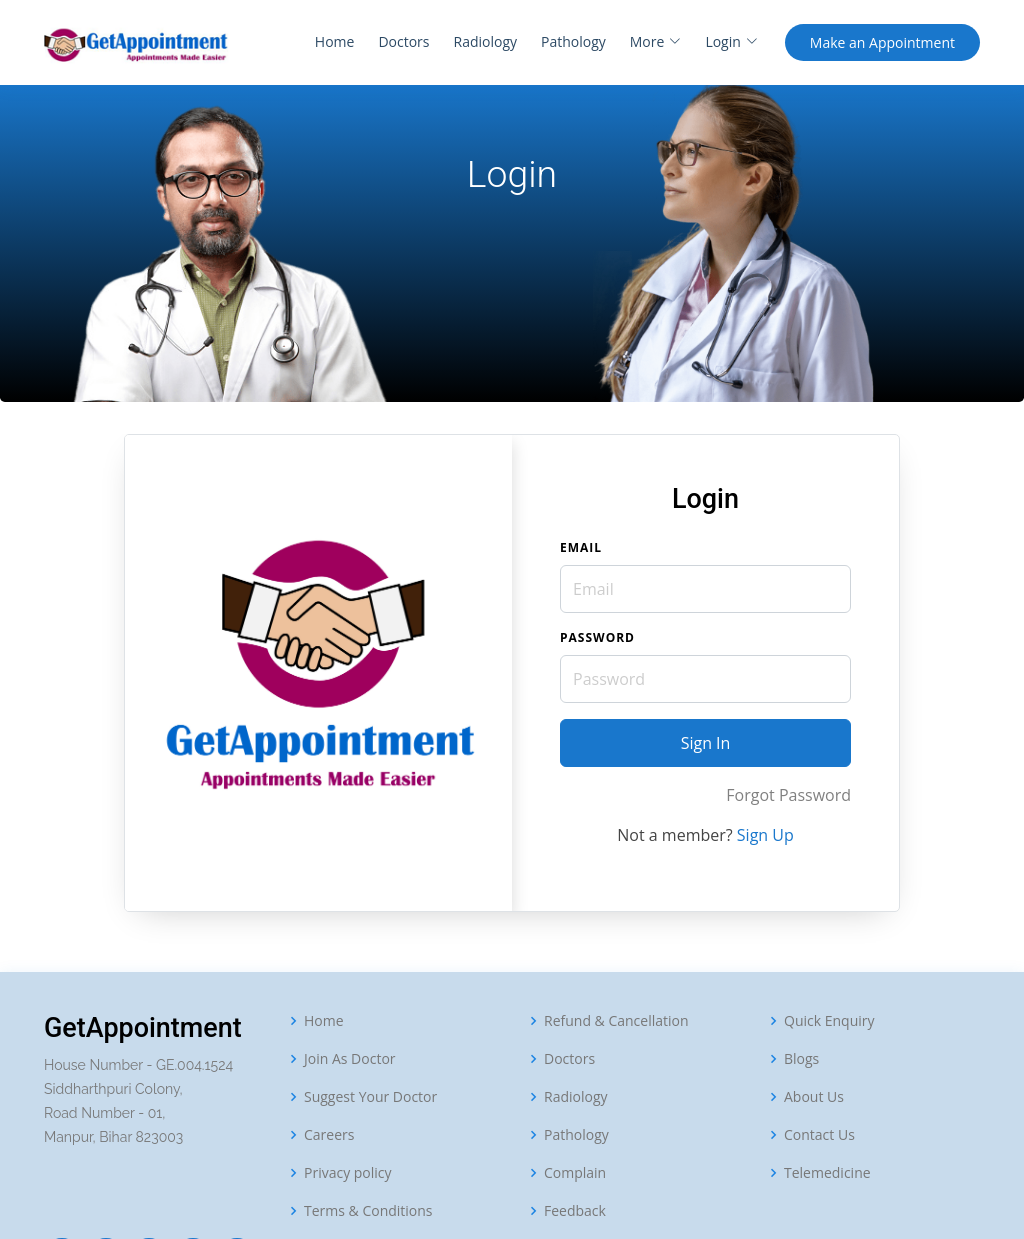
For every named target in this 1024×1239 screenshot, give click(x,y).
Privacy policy (348, 1173)
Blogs (801, 1059)
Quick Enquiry (829, 1021)
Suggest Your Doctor (370, 1097)
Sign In (706, 743)
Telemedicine (827, 1173)
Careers (329, 1135)
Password (597, 637)
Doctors (403, 41)
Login (731, 41)
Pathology (573, 41)
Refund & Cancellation (616, 1021)
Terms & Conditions (368, 1211)
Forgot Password (788, 795)
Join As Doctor (350, 1059)
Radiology (485, 41)
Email (581, 547)
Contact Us (819, 1135)
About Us (814, 1097)
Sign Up (765, 835)
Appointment (882, 42)
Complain (575, 1173)
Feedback (575, 1211)
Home (335, 41)
